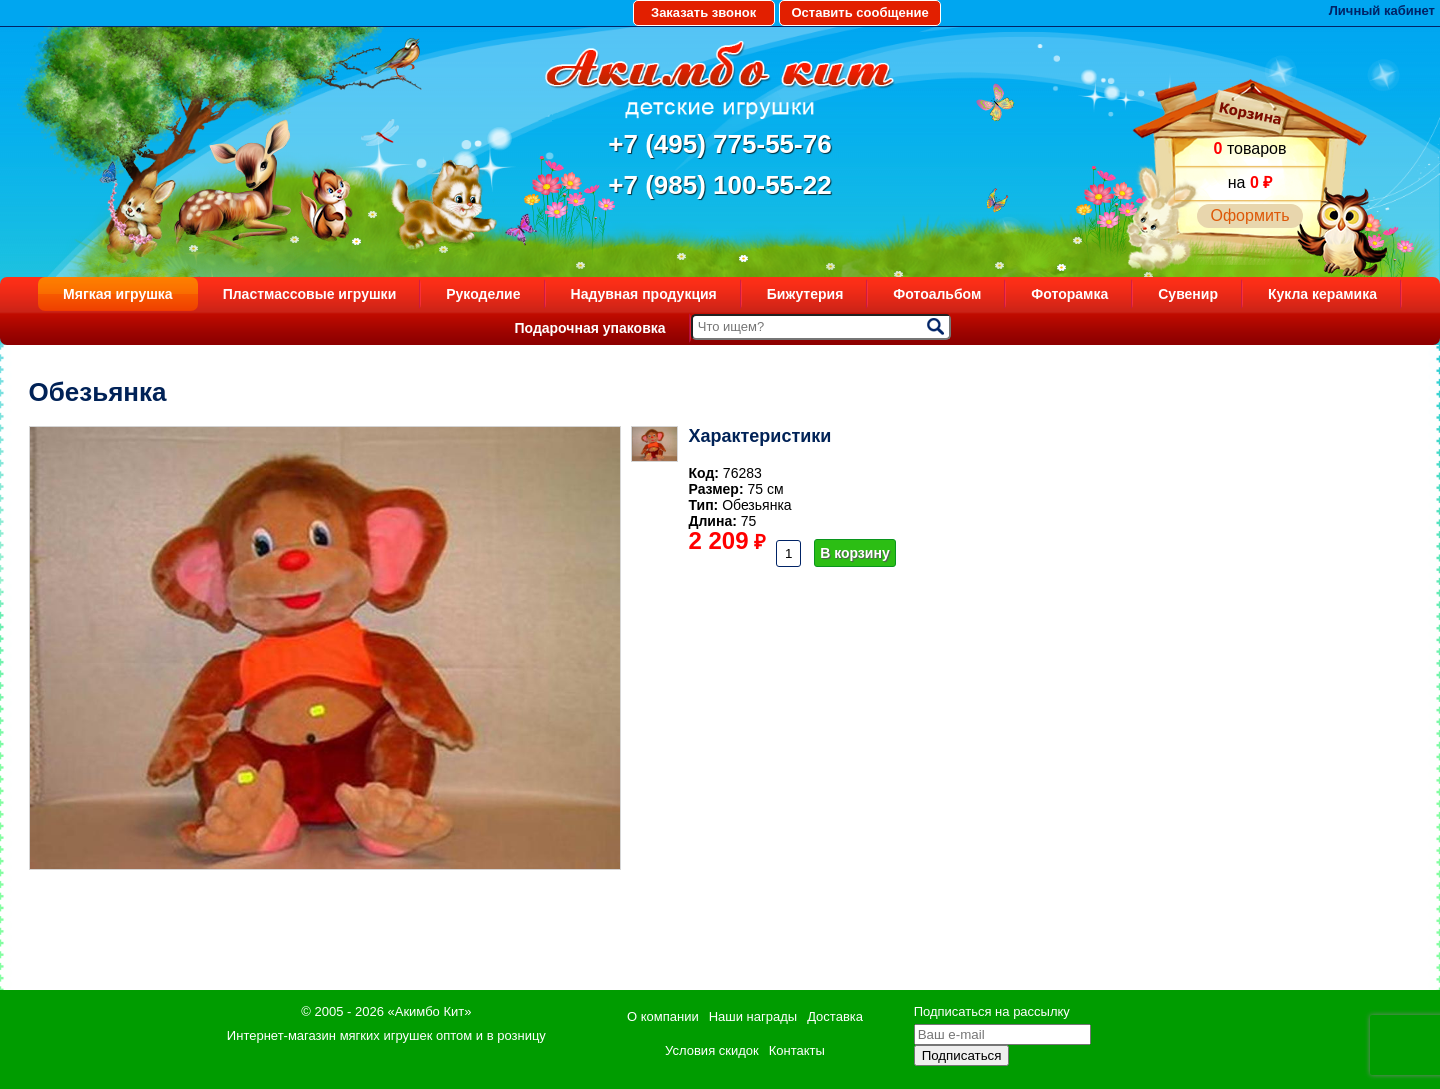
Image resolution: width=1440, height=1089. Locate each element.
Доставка (835, 1016)
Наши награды (753, 1016)
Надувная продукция (644, 294)
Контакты (797, 1050)
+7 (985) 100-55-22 (719, 185)
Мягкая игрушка (118, 294)
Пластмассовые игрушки (310, 294)
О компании (663, 1016)
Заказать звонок (703, 12)
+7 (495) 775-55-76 (719, 144)
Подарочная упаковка (589, 328)
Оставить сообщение (859, 12)
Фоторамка (1069, 294)
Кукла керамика (1322, 294)
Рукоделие (483, 294)
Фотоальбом (937, 294)
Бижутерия (805, 294)
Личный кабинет (1382, 10)
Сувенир (1188, 294)
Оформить (1249, 215)
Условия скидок (712, 1050)
